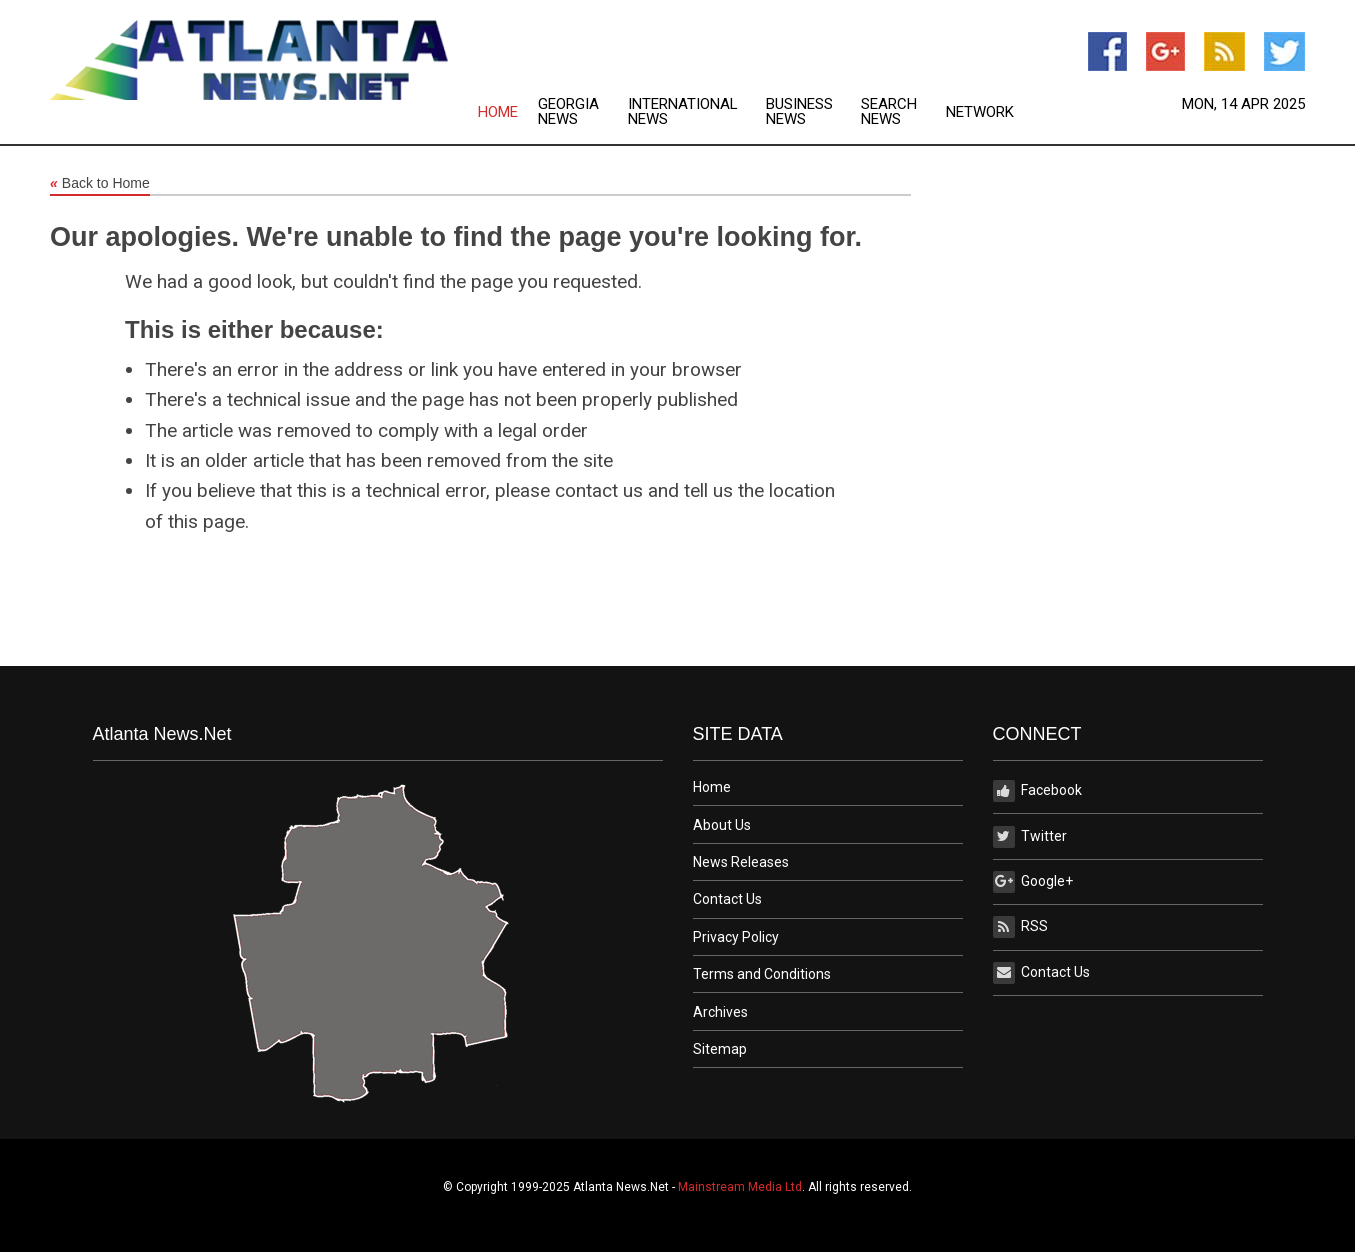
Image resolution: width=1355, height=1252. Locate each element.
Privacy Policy (736, 937)
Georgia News (568, 112)
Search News (889, 112)
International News (683, 112)
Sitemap (720, 1049)
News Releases (741, 862)
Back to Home (100, 184)
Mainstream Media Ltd (740, 1187)
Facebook (1037, 791)
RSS (1020, 927)
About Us (722, 825)
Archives (720, 1012)
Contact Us (727, 899)
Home (498, 112)
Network (980, 112)
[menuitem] (508, 112)
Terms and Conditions (762, 974)
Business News (799, 112)
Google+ (1033, 882)
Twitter (1030, 837)
